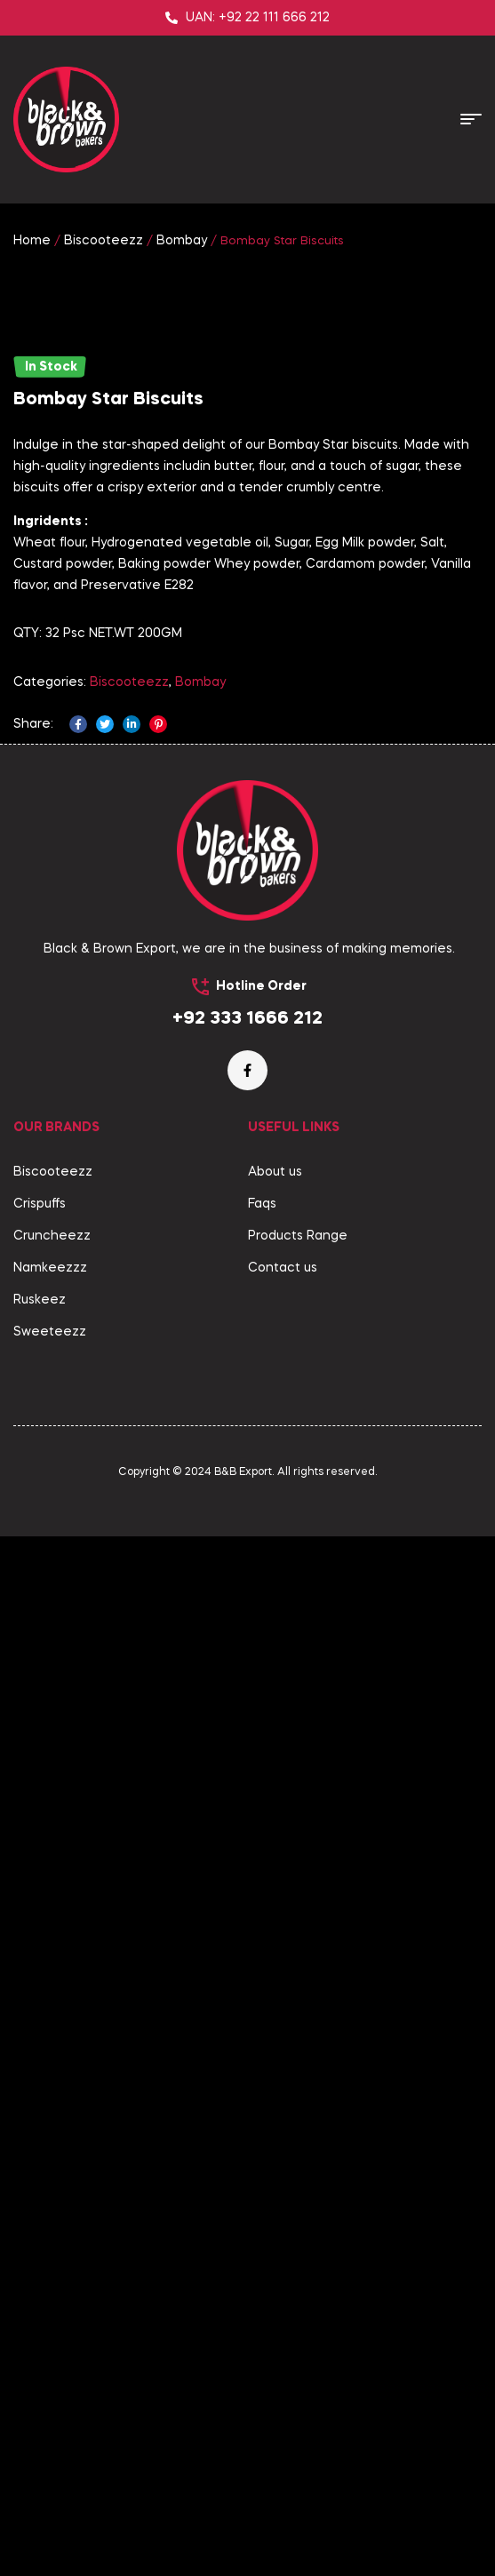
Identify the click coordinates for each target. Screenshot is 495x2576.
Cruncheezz (52, 2275)
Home (32, 241)
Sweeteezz (49, 2371)
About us (275, 2211)
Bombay (181, 241)
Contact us (282, 2307)
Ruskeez (39, 2339)
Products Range (297, 2275)
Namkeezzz (50, 2307)
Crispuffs (39, 2243)
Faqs (262, 2243)
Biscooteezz (103, 241)
